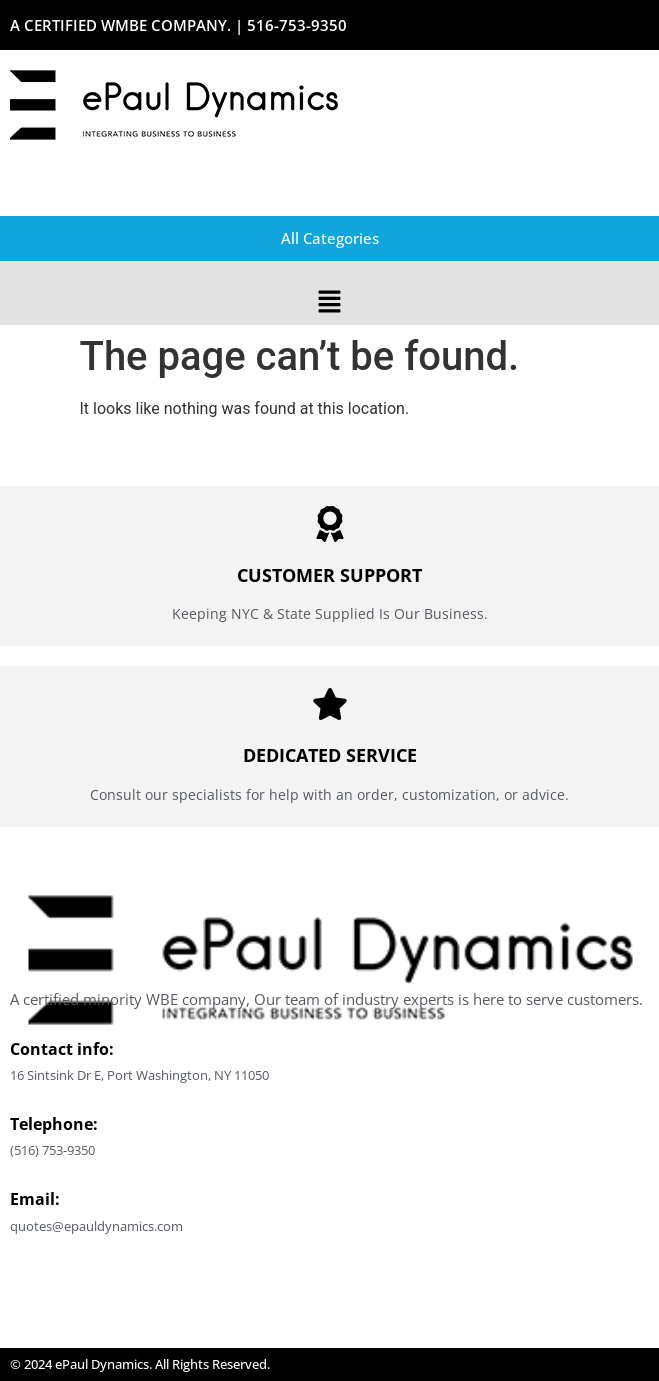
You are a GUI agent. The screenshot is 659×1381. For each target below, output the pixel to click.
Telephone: (54, 1124)
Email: (35, 1199)
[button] (329, 303)
